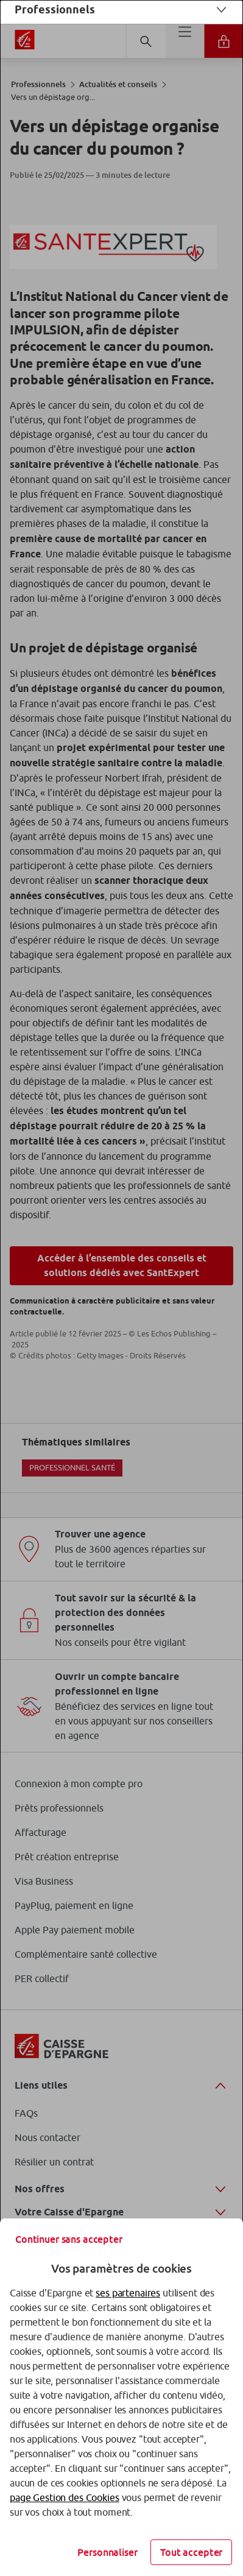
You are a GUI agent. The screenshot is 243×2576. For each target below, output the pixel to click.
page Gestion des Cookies (64, 2497)
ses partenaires (128, 2292)
